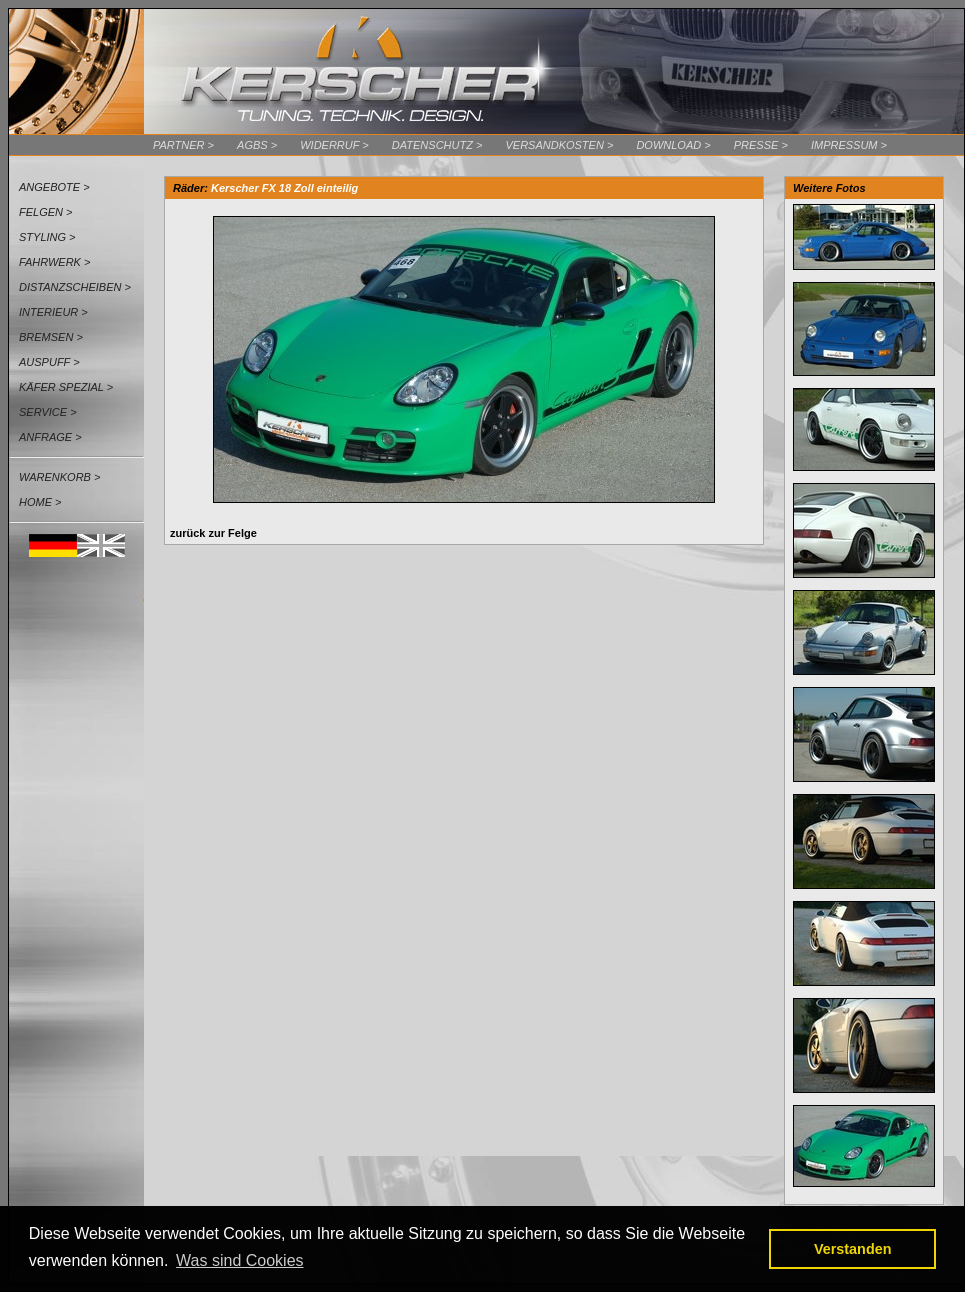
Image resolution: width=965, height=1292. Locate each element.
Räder (188, 188)
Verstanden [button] (853, 1249)
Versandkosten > (559, 145)
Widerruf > (334, 145)
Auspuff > (49, 362)
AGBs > (257, 145)
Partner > (183, 145)
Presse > (761, 145)
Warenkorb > (59, 477)
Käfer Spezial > (66, 387)
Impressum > (849, 145)
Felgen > (46, 212)
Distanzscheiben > (75, 287)
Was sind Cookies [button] (239, 1260)
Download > (673, 145)
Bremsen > (51, 337)
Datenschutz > (437, 145)
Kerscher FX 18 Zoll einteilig (284, 188)
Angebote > (54, 187)
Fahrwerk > (54, 262)
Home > (40, 502)
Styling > (47, 237)
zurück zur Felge (213, 533)
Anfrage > (50, 437)
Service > (48, 412)
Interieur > (53, 312)
